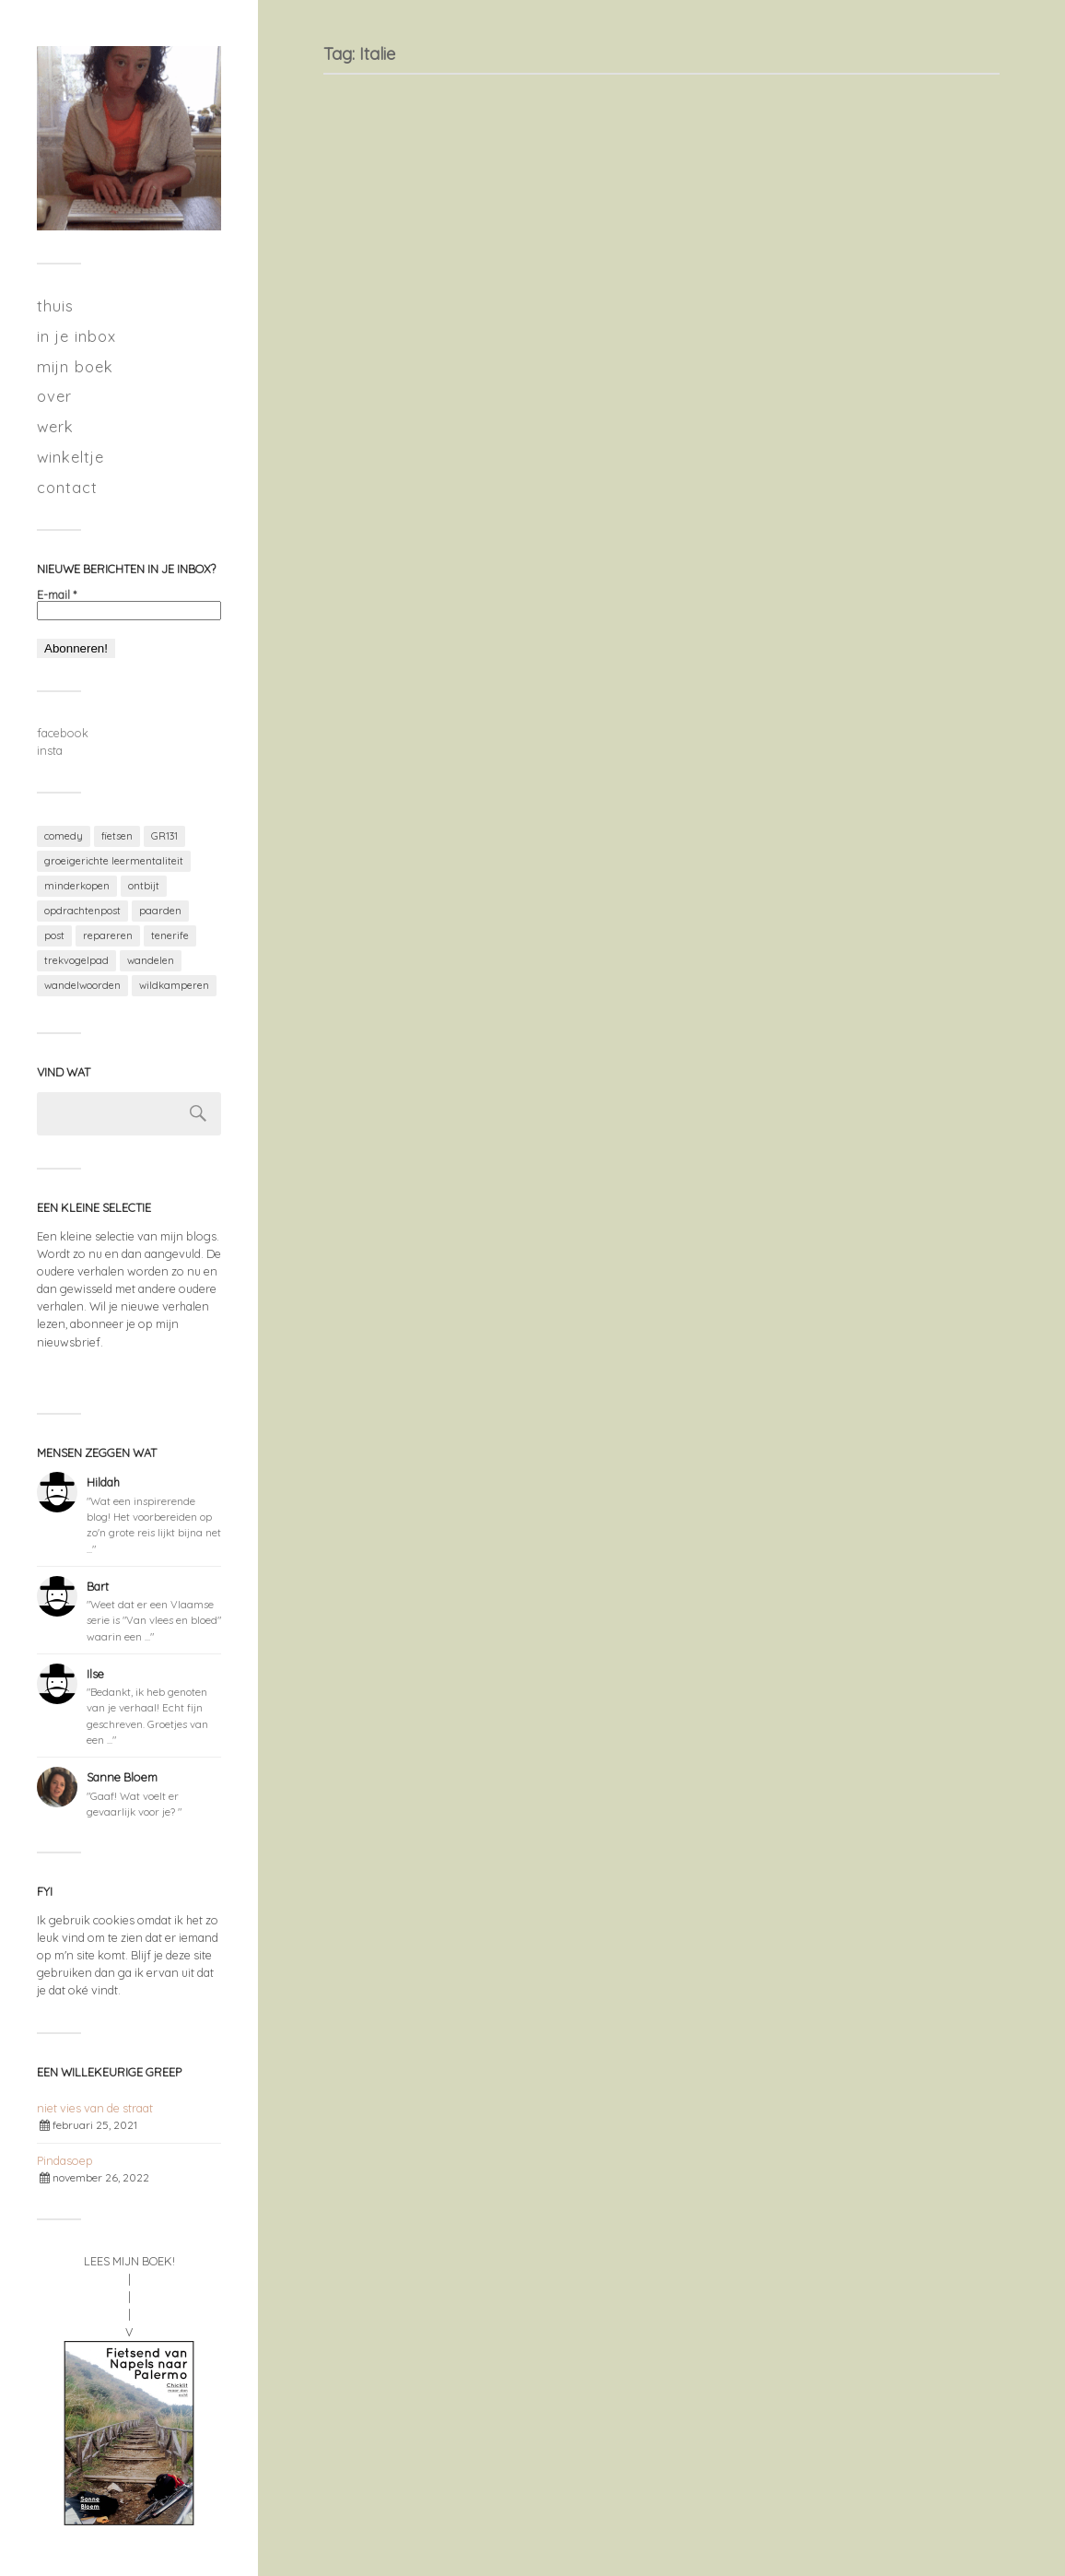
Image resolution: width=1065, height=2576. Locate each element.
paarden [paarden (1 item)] (160, 910)
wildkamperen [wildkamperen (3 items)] (174, 985)
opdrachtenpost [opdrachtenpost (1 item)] (82, 910)
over (54, 396)
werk (55, 426)
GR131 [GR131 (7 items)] (164, 835)
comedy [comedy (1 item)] (63, 835)
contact (67, 487)
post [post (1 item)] (54, 935)
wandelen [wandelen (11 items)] (150, 960)
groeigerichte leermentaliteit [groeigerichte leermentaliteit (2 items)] (113, 860)
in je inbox (76, 336)
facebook (62, 732)
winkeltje (70, 456)
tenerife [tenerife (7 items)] (170, 935)
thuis (55, 305)
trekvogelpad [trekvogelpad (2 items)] (76, 960)
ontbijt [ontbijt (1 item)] (143, 885)
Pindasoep (65, 2160)
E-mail (56, 595)
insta (50, 750)
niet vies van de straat (95, 2107)
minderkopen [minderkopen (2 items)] (77, 885)
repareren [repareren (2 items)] (108, 935)
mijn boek (75, 366)
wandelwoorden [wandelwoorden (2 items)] (82, 985)
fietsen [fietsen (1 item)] (117, 835)
